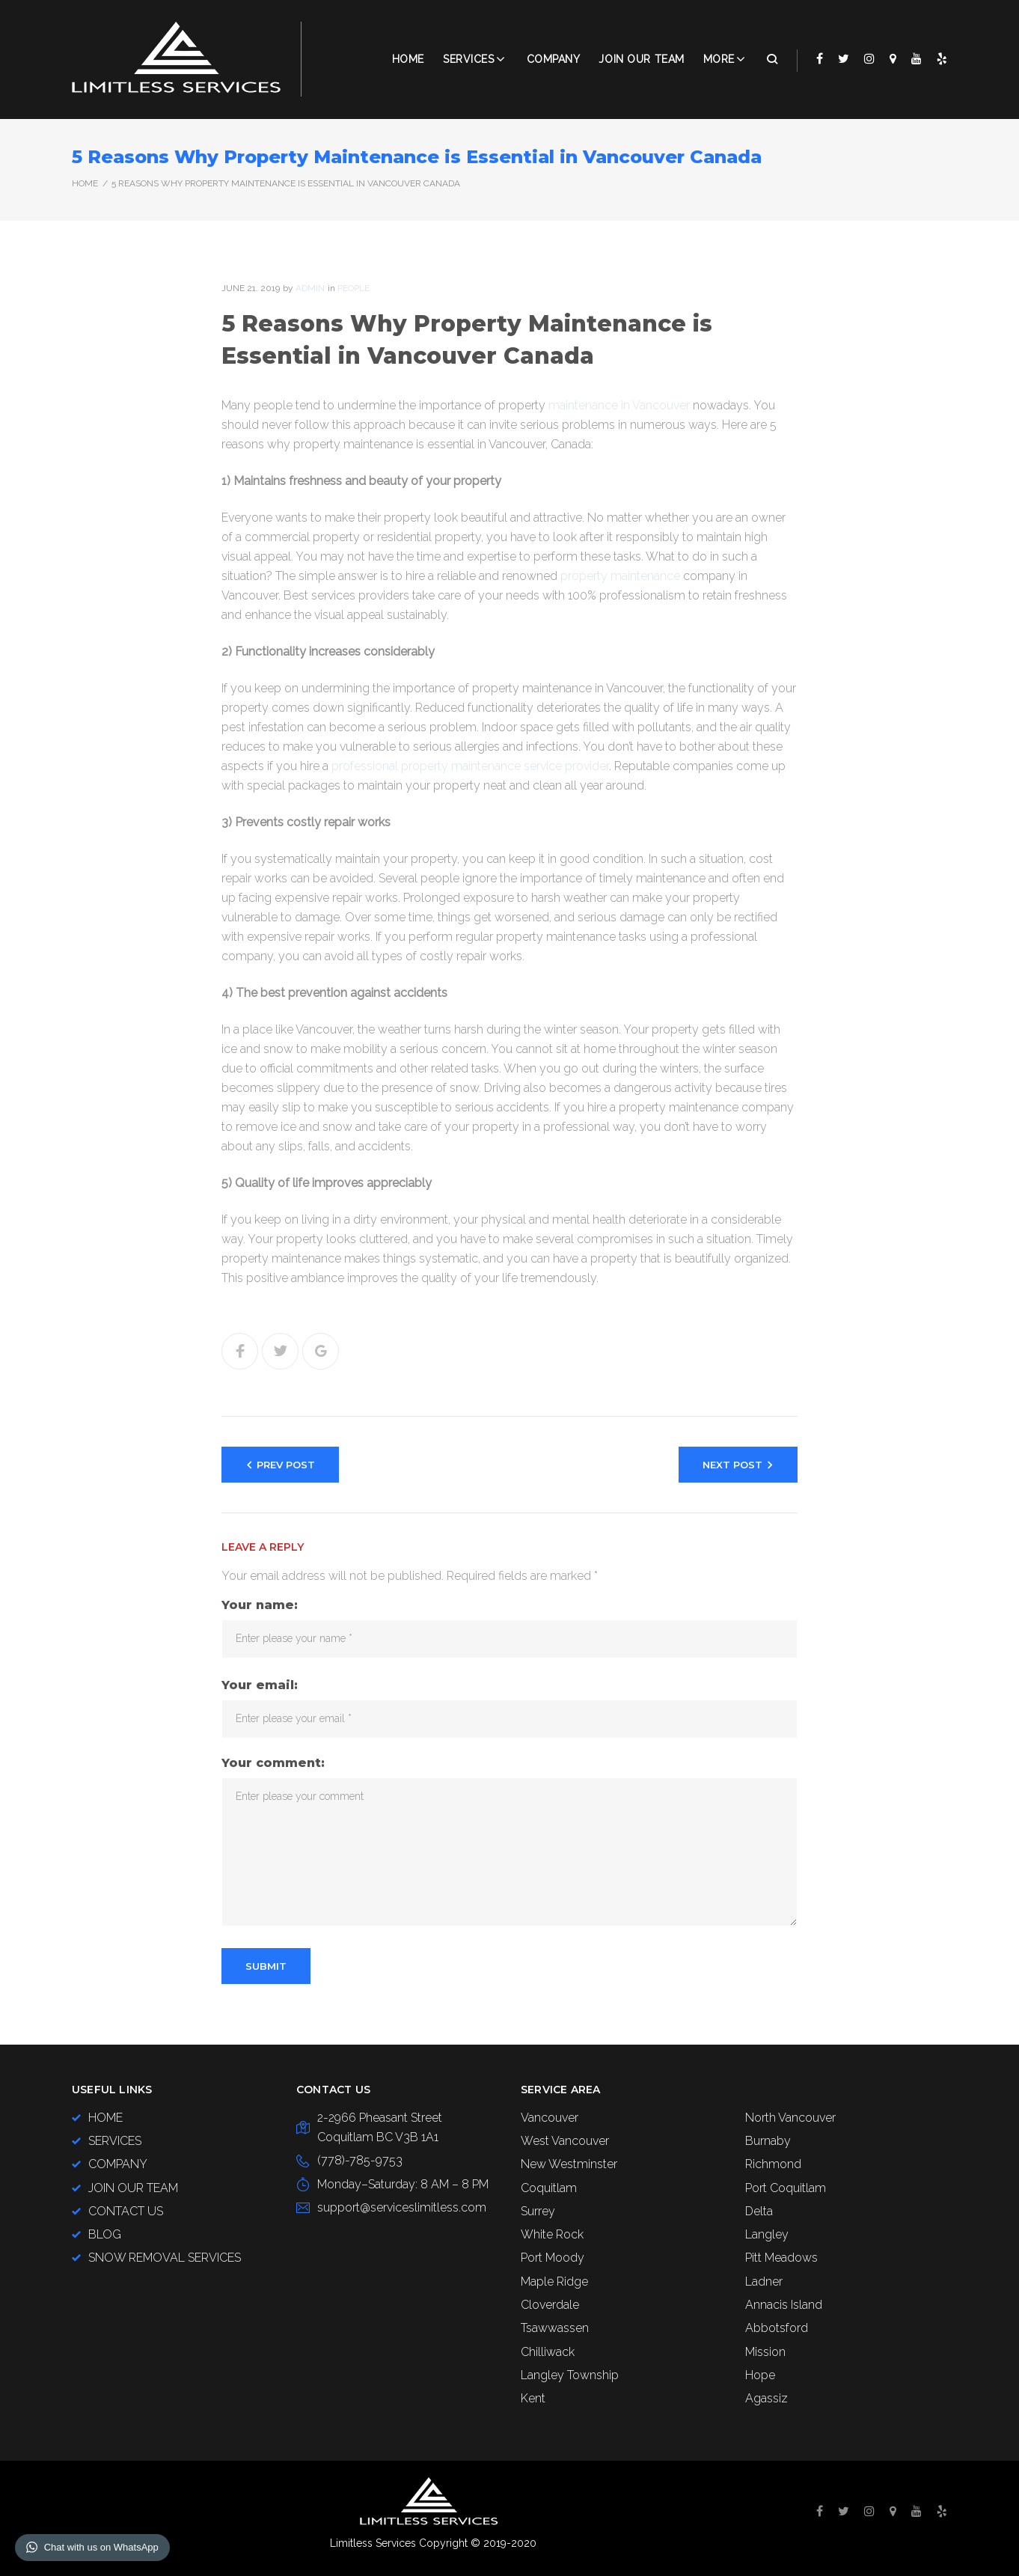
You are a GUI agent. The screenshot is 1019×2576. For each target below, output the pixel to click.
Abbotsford (776, 2328)
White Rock (552, 2234)
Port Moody (552, 2257)
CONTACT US (125, 2211)
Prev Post (286, 1465)
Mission (765, 2352)
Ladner (764, 2281)
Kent (533, 2398)
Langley (767, 2234)
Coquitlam (549, 2188)
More (719, 59)
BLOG (104, 2234)
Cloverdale (550, 2305)
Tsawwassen (555, 2328)
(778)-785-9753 (360, 2160)
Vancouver (549, 2117)
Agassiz (766, 2398)
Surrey (538, 2211)
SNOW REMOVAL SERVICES (164, 2257)
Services (468, 59)
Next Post (732, 1465)
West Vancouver (565, 2141)
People (353, 288)
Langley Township (570, 2375)
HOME (105, 2117)
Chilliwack (548, 2352)
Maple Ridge (554, 2281)
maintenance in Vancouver (619, 405)
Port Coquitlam (785, 2188)
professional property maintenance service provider (470, 766)
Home (408, 59)
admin (310, 288)
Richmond (773, 2164)
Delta (759, 2211)
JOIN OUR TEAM (641, 59)
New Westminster (569, 2164)
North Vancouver (790, 2117)
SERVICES (114, 2141)
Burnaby (768, 2141)
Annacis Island (783, 2305)
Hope (760, 2375)
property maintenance (620, 576)
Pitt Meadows (781, 2257)
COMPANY (554, 59)
